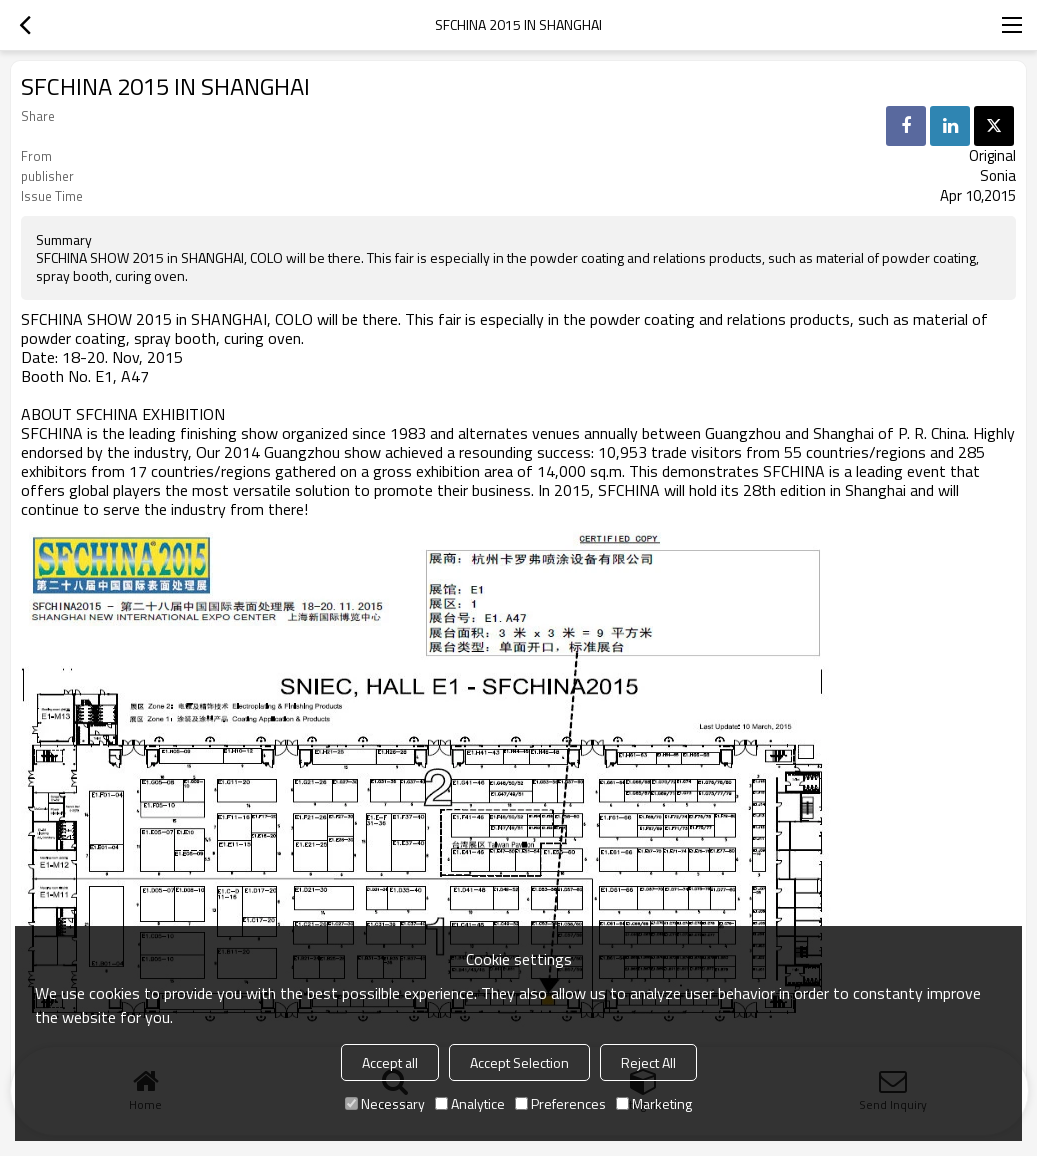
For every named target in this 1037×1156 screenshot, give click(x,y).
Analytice (470, 1103)
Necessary (385, 1103)
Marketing (654, 1103)
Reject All (648, 1062)
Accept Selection (519, 1062)
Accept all (390, 1062)
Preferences (560, 1103)
